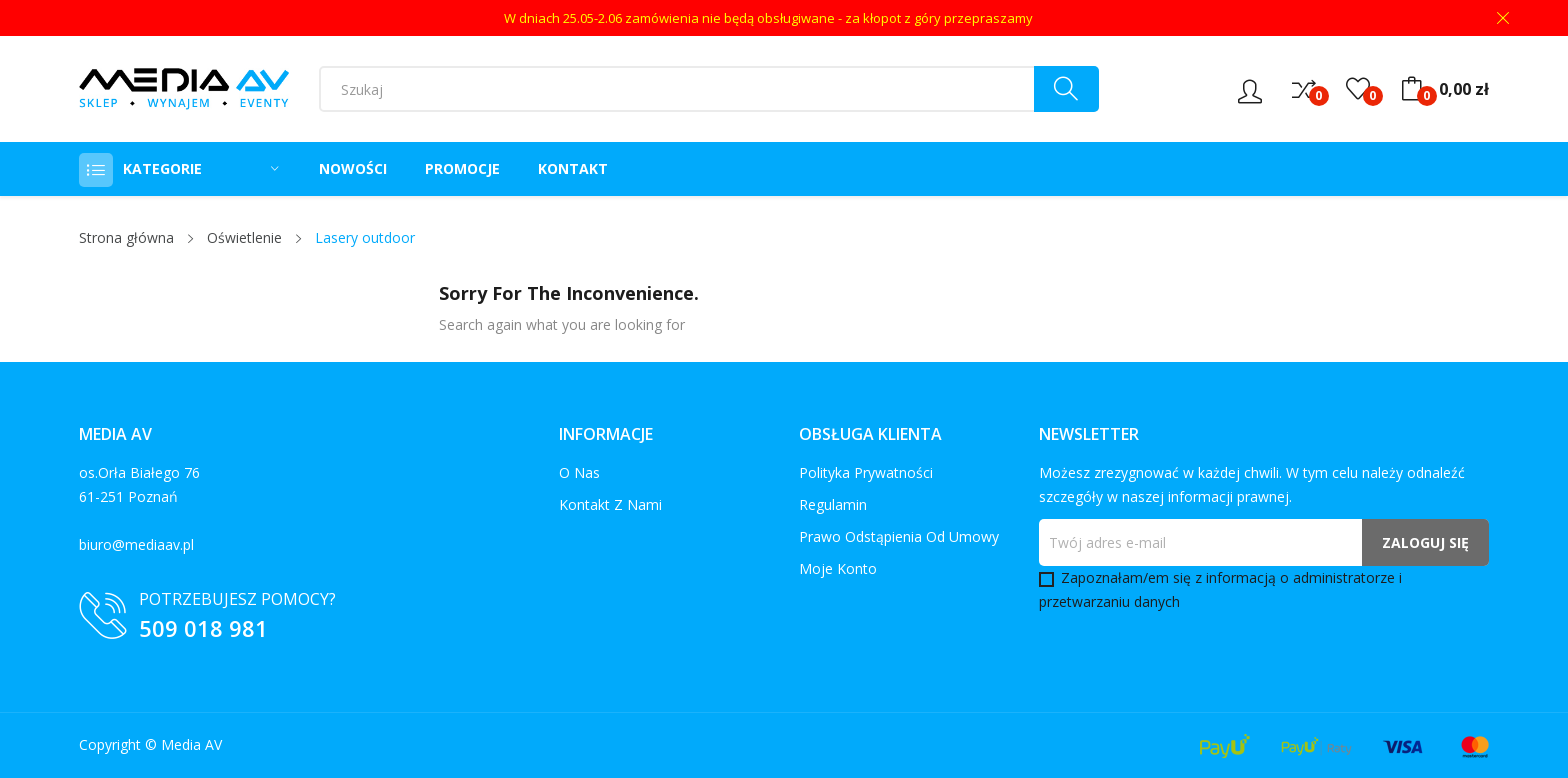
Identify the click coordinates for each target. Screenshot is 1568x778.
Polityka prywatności (866, 472)
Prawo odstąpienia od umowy (899, 536)
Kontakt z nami (610, 504)
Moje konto (838, 568)
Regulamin (833, 504)
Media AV (191, 744)
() (1358, 89)
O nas (579, 472)
